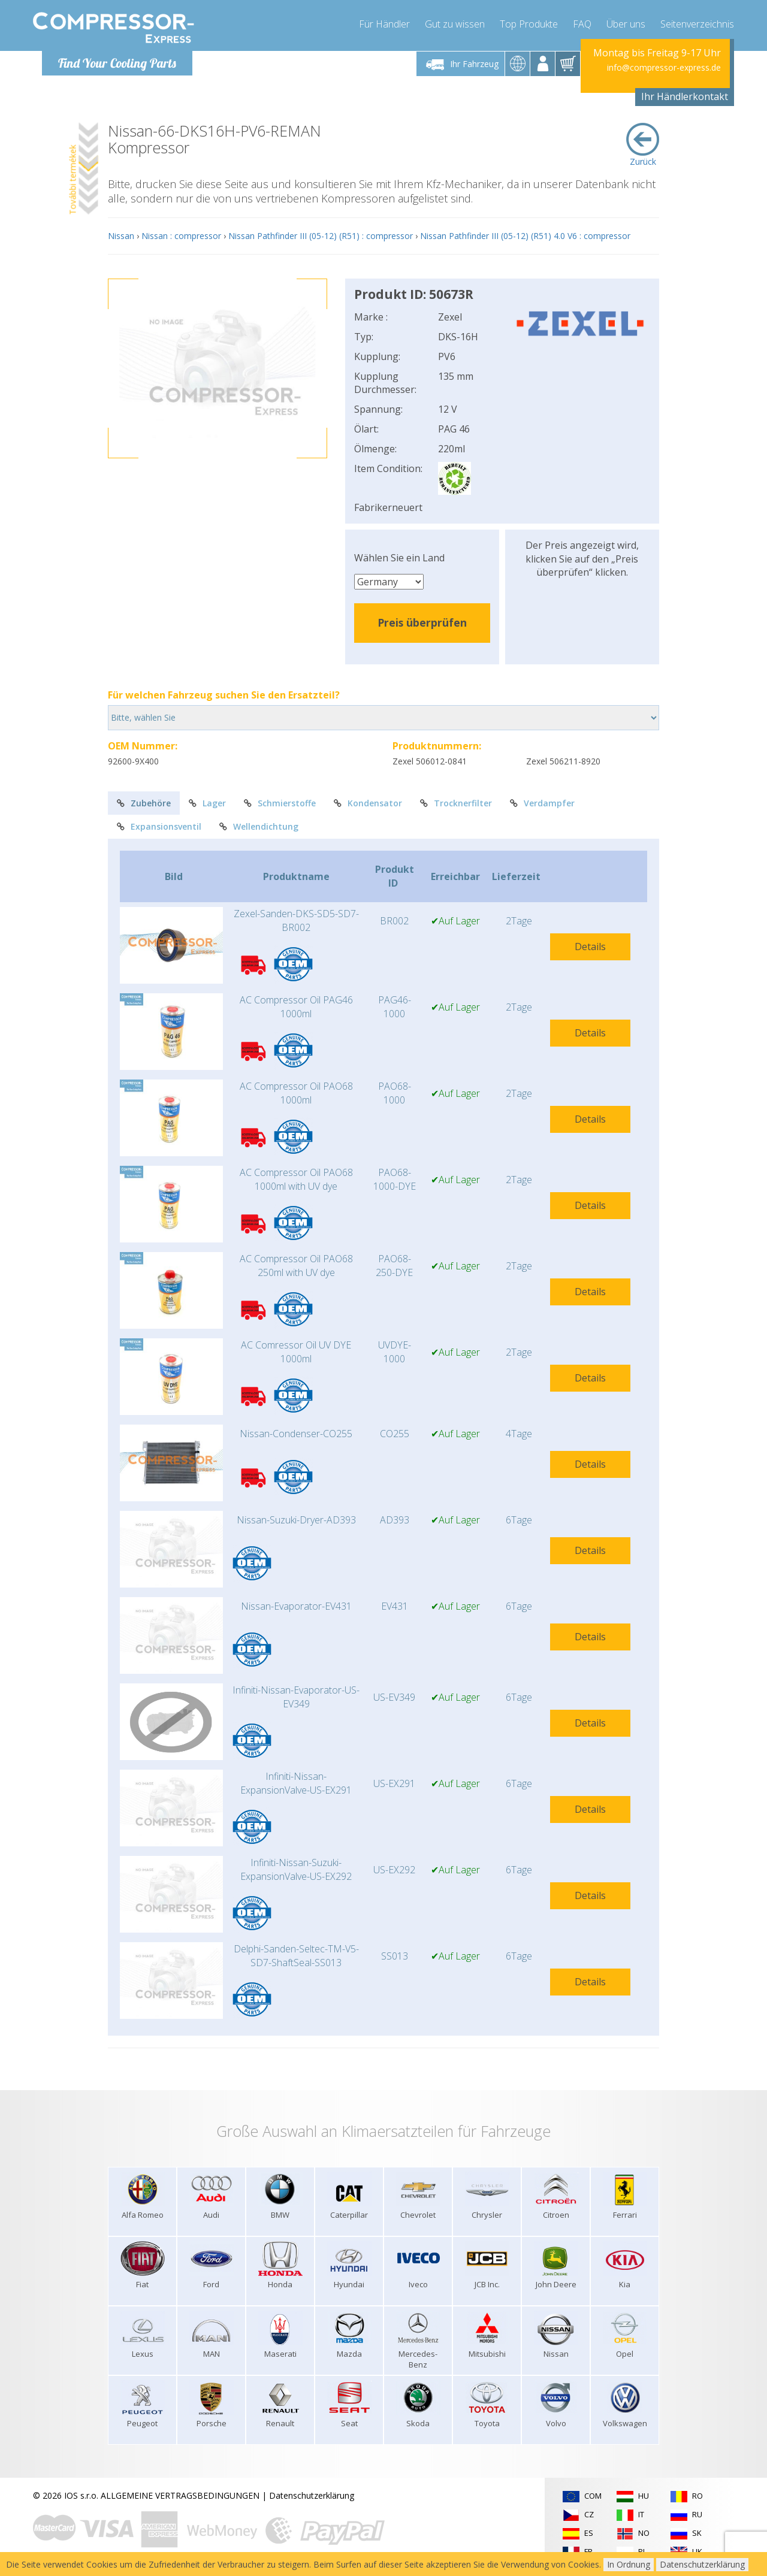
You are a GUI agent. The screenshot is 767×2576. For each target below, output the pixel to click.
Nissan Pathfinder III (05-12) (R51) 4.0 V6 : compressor (525, 235)
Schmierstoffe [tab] (280, 803)
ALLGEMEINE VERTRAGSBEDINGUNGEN (180, 2495)
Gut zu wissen (455, 24)
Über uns (625, 24)
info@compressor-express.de (664, 67)
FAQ (582, 24)
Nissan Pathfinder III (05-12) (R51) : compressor (320, 235)
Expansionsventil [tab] (159, 826)
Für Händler (384, 24)
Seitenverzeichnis (697, 24)
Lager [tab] (207, 803)
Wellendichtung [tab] (258, 826)
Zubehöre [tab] (144, 803)
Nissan (121, 235)
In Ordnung (628, 2564)
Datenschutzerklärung (311, 2495)
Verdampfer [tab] (542, 803)
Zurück (642, 145)
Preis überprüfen (422, 622)
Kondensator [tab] (368, 803)
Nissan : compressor (181, 235)
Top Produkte (529, 24)
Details (590, 946)
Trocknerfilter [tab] (456, 803)
